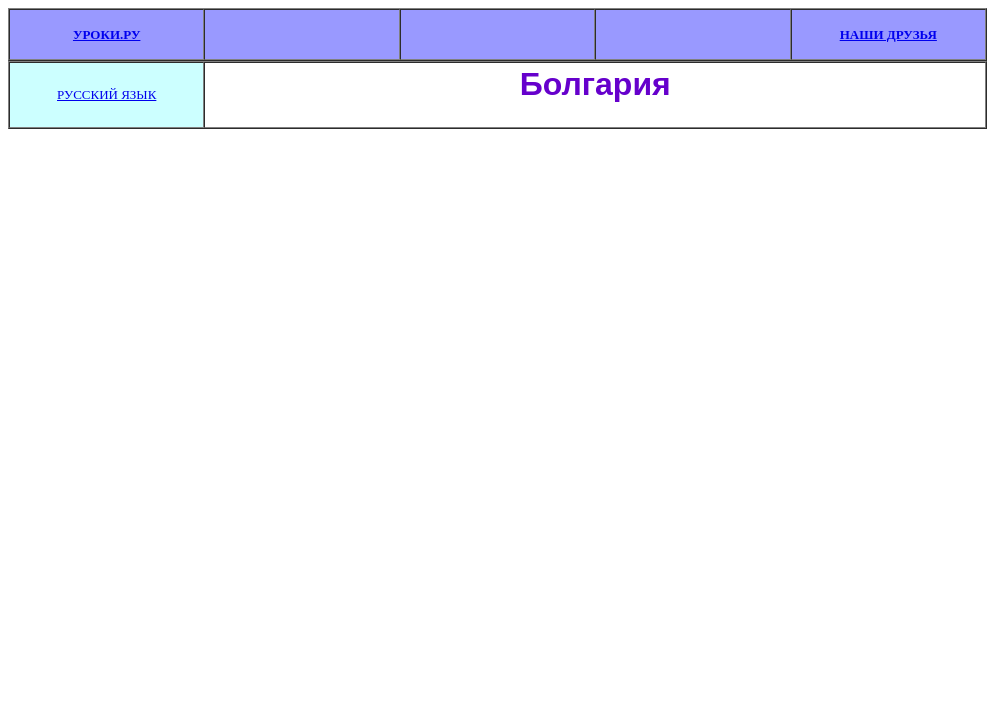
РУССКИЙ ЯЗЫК (106, 94)
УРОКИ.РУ (106, 34)
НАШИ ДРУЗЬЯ (888, 34)
